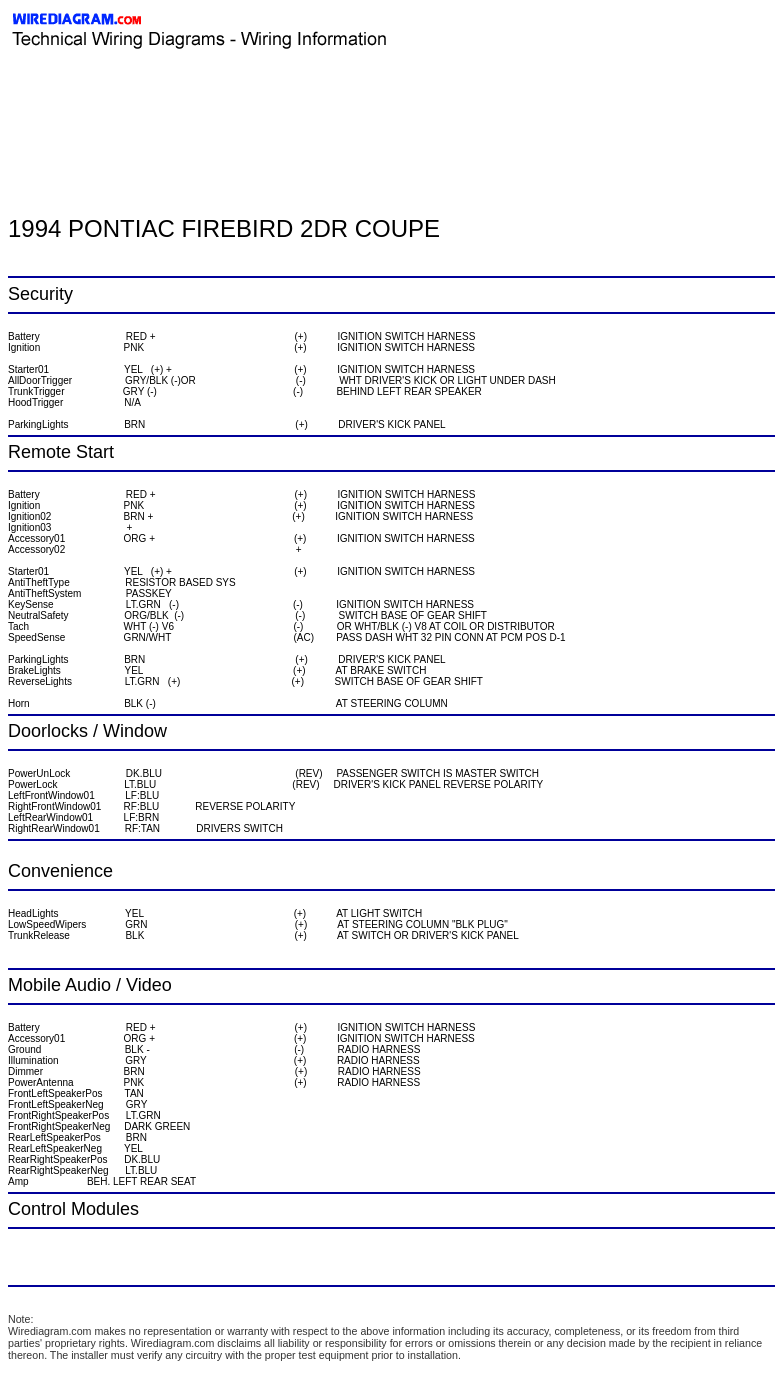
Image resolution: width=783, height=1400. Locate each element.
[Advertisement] (242, 95)
